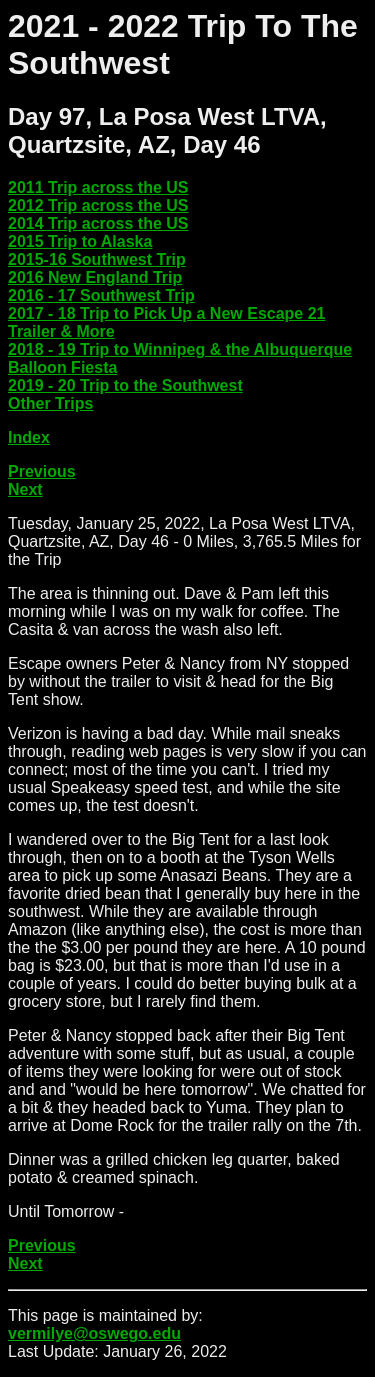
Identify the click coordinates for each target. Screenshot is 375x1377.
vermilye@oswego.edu (94, 1333)
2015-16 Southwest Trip (97, 259)
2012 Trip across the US (98, 205)
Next (25, 489)
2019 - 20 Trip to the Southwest (125, 385)
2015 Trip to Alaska (80, 241)
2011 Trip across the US (98, 187)
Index (29, 437)
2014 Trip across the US (98, 223)
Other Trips (50, 403)
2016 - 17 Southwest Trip (101, 295)
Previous (42, 471)
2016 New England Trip (95, 277)
